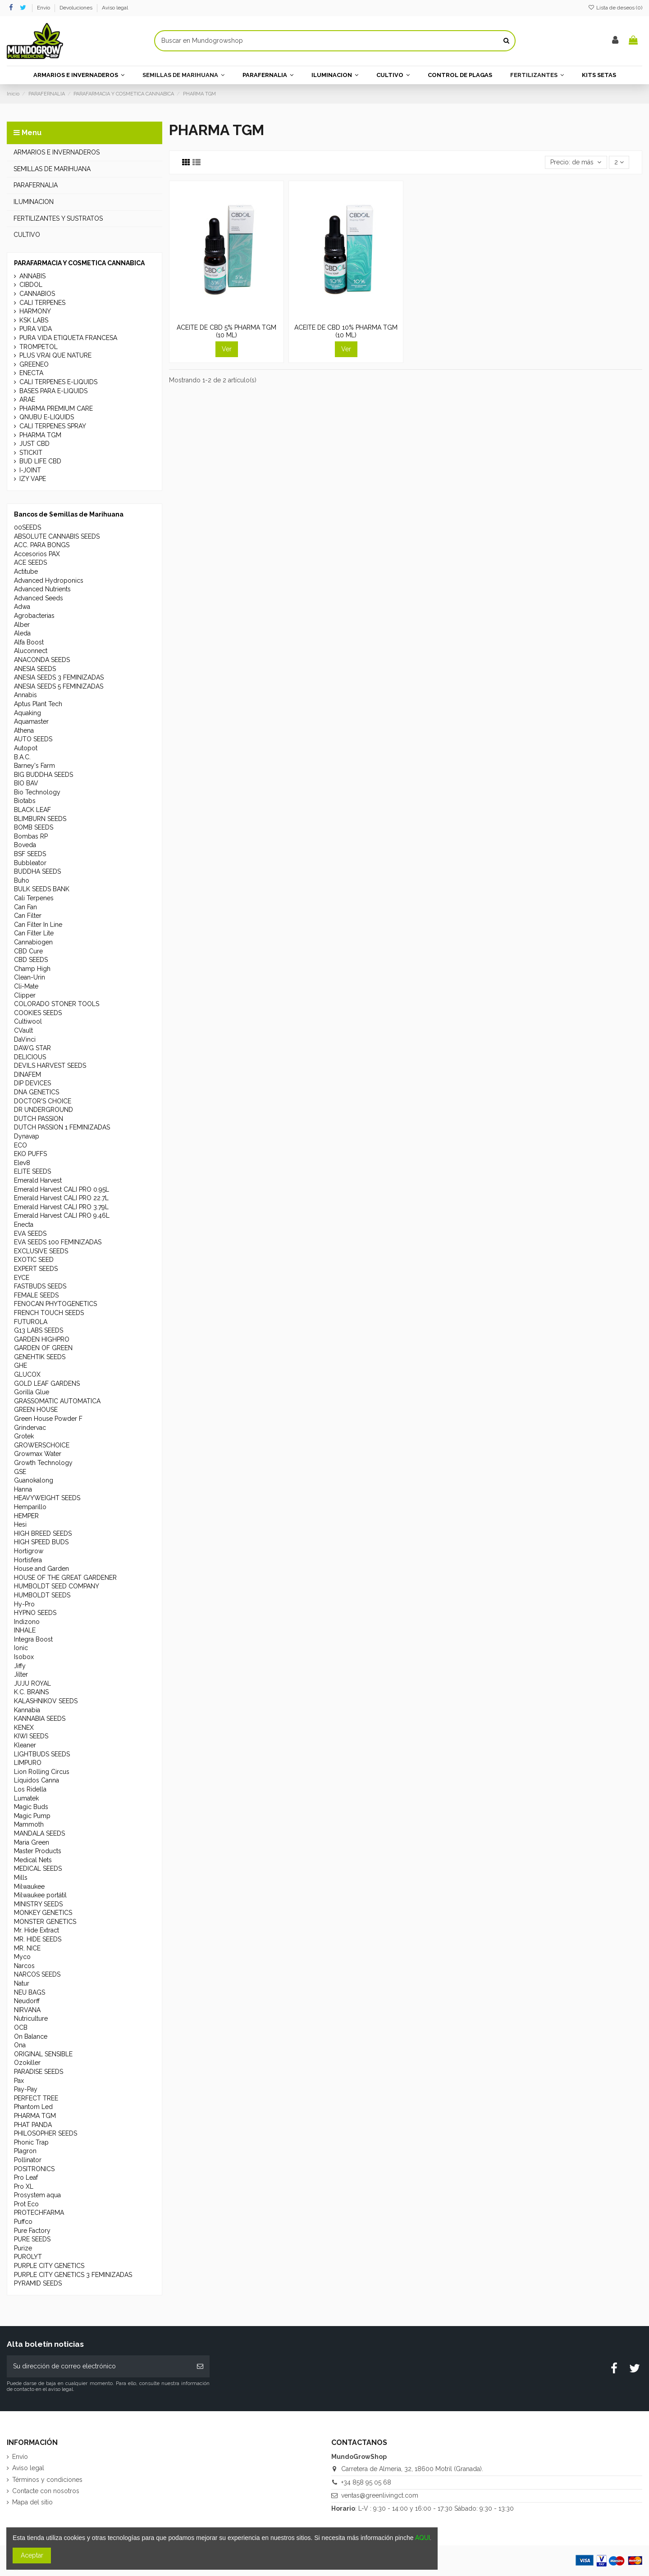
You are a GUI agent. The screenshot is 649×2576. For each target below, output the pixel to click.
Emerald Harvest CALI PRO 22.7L (61, 1198)
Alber (22, 624)
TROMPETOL (38, 346)
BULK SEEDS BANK (41, 889)
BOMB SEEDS (33, 827)
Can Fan (25, 907)
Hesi (20, 1524)
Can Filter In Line (38, 924)
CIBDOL (30, 284)
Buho (21, 880)
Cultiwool (28, 1021)
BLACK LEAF (32, 809)
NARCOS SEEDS (37, 1974)
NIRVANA (27, 2010)
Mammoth (29, 1824)
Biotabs (25, 800)
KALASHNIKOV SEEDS (46, 1701)
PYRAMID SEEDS (38, 2283)
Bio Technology (37, 792)
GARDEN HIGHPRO (41, 1339)
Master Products (37, 1851)
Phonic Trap (31, 2142)
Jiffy (20, 1665)
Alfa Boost (29, 642)
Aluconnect (30, 650)
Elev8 (22, 1162)
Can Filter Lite (34, 933)
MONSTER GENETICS (45, 1921)
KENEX (24, 1727)
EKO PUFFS (30, 1153)
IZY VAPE (32, 478)
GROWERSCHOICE (41, 1445)
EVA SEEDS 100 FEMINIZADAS (57, 1242)
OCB (20, 2027)
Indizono (27, 1621)
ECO (20, 1145)
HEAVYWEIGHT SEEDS (47, 1497)
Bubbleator (30, 862)
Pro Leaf (26, 2177)
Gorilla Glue (31, 1392)
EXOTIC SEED (34, 1259)
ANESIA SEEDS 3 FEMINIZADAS (59, 677)
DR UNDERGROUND (43, 1109)
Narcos (24, 1965)
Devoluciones (76, 8)
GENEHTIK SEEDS (39, 1357)
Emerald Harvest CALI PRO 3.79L (61, 1207)
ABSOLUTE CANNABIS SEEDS (57, 536)
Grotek (24, 1436)
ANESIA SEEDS (35, 668)
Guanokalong (33, 1480)
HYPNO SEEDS (35, 1612)
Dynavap (26, 1136)
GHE (20, 1365)
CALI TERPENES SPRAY (52, 426)
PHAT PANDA (33, 2124)
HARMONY (35, 311)
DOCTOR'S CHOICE (42, 1101)
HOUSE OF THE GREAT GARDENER (65, 1577)
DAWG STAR (32, 1048)
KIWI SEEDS (31, 1736)
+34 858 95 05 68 (366, 2482)
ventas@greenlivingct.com (379, 2495)
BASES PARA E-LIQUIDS (53, 391)
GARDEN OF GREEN (43, 1347)
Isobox (24, 1656)
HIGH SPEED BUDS (41, 1542)
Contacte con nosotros (45, 2490)
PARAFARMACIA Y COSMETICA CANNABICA (79, 263)
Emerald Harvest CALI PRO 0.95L (61, 1189)
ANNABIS (32, 276)
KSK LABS (33, 320)
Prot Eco (26, 2204)
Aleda (22, 633)
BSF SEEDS (30, 853)
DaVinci (25, 1039)
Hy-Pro (24, 1604)
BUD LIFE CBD (40, 461)
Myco (22, 1956)
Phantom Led (33, 2106)
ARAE (27, 399)
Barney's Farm (34, 765)
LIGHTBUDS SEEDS (42, 1754)
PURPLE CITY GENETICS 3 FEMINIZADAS (73, 2274)
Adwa (22, 606)
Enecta (23, 1224)
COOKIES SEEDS (38, 1012)
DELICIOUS (30, 1057)
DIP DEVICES (32, 1083)
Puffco (23, 2221)
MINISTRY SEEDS (38, 1904)
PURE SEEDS (32, 2239)
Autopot (25, 748)
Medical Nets (33, 1860)
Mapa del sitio (32, 2502)
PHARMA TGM (40, 435)
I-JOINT (30, 470)
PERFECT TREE (36, 2098)
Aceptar (32, 2555)
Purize (23, 2248)
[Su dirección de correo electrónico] (99, 2366)
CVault (23, 1030)
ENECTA (31, 372)
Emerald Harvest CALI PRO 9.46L (62, 1215)
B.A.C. (22, 757)
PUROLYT (28, 2256)
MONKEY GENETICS (43, 1912)
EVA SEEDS (30, 1233)
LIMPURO (27, 1762)
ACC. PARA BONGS (41, 545)
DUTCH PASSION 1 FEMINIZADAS (62, 1127)
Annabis (25, 694)
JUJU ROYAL (32, 1683)
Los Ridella (30, 1789)
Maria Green (31, 1842)
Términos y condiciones (47, 2479)
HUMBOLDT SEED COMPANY (56, 1586)
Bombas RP (31, 836)
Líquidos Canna (36, 1780)
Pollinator (27, 2159)
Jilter (21, 1674)
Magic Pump (32, 1815)
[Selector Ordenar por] (576, 162)
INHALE (25, 1630)
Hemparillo (30, 1506)
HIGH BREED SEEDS (43, 1533)
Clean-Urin (29, 977)
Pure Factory (32, 2230)
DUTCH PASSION (38, 1118)
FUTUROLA (30, 1321)
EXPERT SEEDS (36, 1268)
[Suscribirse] (200, 2366)
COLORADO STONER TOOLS (56, 1003)
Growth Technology (43, 1462)
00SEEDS (27, 527)
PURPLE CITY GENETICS (49, 2265)
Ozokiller (27, 2062)
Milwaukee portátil (40, 1895)
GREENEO (34, 364)
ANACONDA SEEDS (42, 659)
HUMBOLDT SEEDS (42, 1595)
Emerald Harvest (38, 1180)
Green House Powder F (48, 1418)
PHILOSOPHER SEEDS (45, 2133)
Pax (19, 2080)
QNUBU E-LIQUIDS (46, 417)
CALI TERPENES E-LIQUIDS (58, 381)
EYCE (21, 1277)
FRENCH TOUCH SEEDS (49, 1312)
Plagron (25, 2150)
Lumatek (26, 1798)
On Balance (30, 2036)
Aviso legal (115, 8)
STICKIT (30, 452)
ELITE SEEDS (32, 1171)
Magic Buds (31, 1806)
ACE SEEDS (30, 562)
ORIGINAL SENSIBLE (43, 2054)
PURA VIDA (35, 328)
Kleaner (25, 1745)
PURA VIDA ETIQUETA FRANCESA (68, 337)
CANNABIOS (37, 293)
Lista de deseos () (615, 8)
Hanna (23, 1489)
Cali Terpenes (34, 898)
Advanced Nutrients (42, 589)
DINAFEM (27, 1074)
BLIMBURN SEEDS (40, 818)
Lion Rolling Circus (41, 1771)
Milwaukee (29, 1886)
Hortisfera (28, 1560)
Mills (20, 1877)
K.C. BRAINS (31, 1692)
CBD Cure (28, 951)
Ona (20, 2045)
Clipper (25, 995)
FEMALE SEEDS (36, 1295)
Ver (227, 349)
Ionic (21, 1647)
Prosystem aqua (37, 2195)
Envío (44, 8)
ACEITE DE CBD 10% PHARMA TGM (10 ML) (346, 331)
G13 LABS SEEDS (38, 1330)
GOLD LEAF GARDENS (47, 1383)
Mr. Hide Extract (36, 1930)
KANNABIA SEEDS (39, 1718)
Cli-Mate (26, 986)
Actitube (26, 571)
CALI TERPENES (42, 302)
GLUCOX (27, 1374)
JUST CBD (34, 443)
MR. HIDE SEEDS (37, 1939)
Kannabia (27, 1710)
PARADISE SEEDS (38, 2071)
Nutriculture (31, 2018)
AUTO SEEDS (33, 739)
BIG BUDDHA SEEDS (43, 774)
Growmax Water (37, 1453)
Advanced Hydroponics (48, 580)
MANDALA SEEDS (39, 1833)
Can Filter (27, 915)
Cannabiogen (33, 942)
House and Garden (41, 1568)
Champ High (32, 968)
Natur (21, 1983)
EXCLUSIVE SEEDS (41, 1251)
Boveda (25, 844)
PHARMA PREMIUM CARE (56, 408)
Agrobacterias (34, 615)
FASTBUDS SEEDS (40, 1286)
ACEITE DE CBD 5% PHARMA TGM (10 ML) (226, 331)
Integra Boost (33, 1639)
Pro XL (23, 2186)
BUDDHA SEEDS (37, 871)
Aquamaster (31, 721)
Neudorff (27, 2001)
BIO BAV (26, 783)
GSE (20, 1471)
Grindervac (30, 1427)
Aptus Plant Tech (38, 703)
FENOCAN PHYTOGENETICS (55, 1303)
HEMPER (26, 1515)
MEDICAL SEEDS (38, 1868)
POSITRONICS (34, 2168)
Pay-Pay (25, 2089)
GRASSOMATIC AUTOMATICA (57, 1401)
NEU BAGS (29, 1992)
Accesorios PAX (37, 554)
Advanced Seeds (38, 598)
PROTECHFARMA (39, 2212)
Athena (24, 730)
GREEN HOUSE (36, 1409)
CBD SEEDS (31, 959)
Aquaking (27, 713)
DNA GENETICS (36, 1092)
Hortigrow (28, 1551)
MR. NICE (27, 1948)
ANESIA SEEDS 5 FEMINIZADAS (58, 686)
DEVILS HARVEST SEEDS (50, 1065)
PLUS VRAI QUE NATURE (55, 355)
